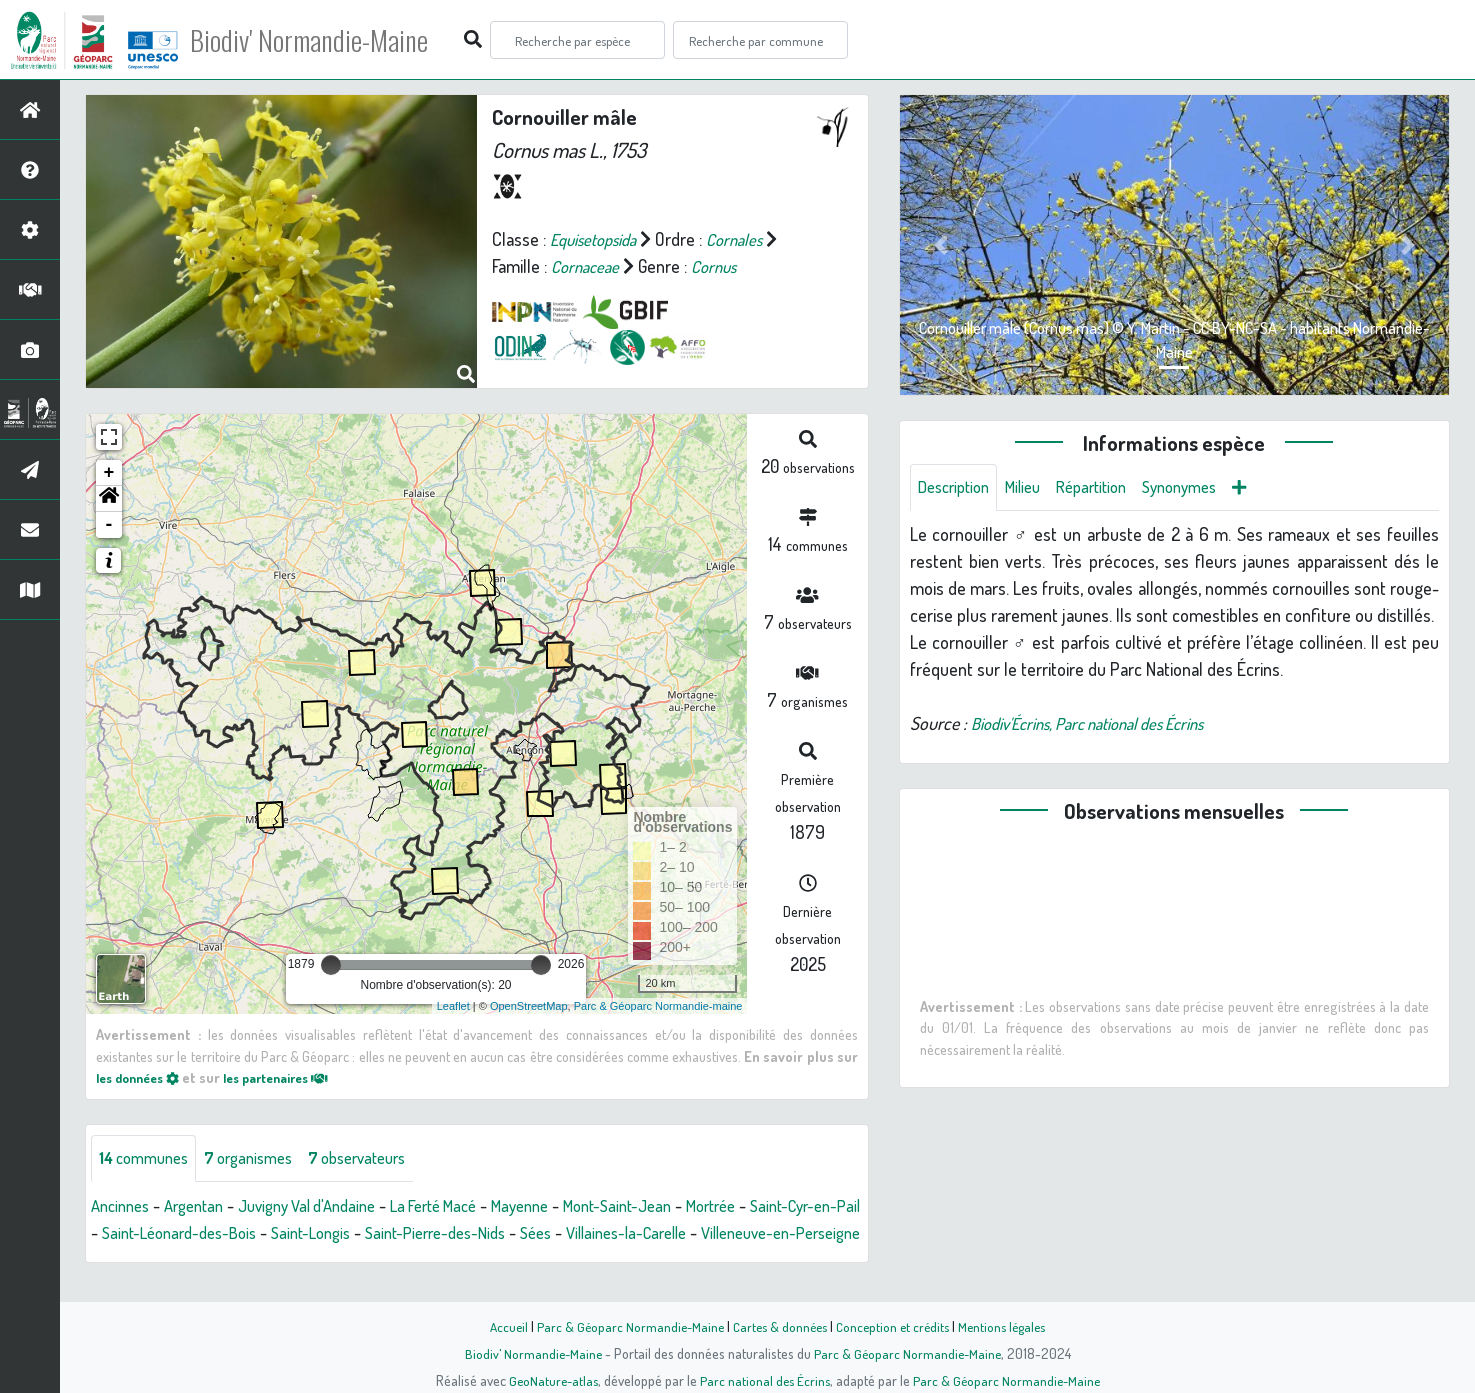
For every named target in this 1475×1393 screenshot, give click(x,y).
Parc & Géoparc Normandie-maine (658, 1006)
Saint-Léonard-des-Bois (270, 1234)
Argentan (204, 1207)
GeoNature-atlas (548, 1380)
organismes (262, 1159)
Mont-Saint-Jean (671, 1207)
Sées (658, 1234)
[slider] (331, 965)
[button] (109, 499)
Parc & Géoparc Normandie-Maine (624, 1326)
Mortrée (774, 1207)
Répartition (1109, 488)
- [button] (109, 525)
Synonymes (1205, 488)
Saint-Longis (413, 1234)
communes (148, 1159)
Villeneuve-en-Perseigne (180, 1261)
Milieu (1034, 488)
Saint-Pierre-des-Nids (549, 1234)
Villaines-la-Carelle (758, 1234)
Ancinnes (123, 1207)
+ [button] (109, 473)
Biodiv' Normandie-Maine (328, 40)
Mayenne (565, 1207)
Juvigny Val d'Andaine (328, 1207)
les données (143, 1077)
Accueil (499, 1326)
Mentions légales (1010, 1326)
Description (958, 488)
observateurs (381, 1159)
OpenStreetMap (529, 1006)
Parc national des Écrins (764, 1380)
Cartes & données (778, 1326)
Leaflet (453, 1006)
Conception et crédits (895, 1326)
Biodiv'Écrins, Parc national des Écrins (1103, 725)
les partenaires (294, 1077)
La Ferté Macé (469, 1207)
